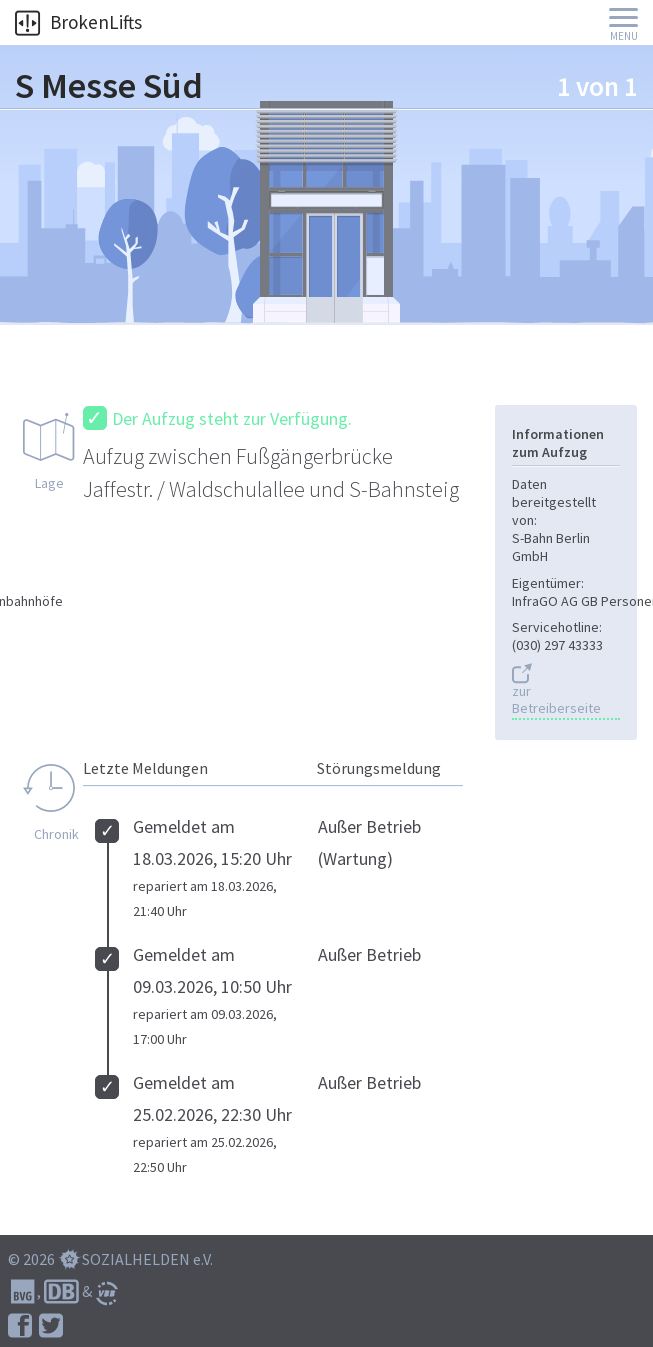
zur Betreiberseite (556, 700)
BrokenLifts (78, 22)
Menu (624, 36)
